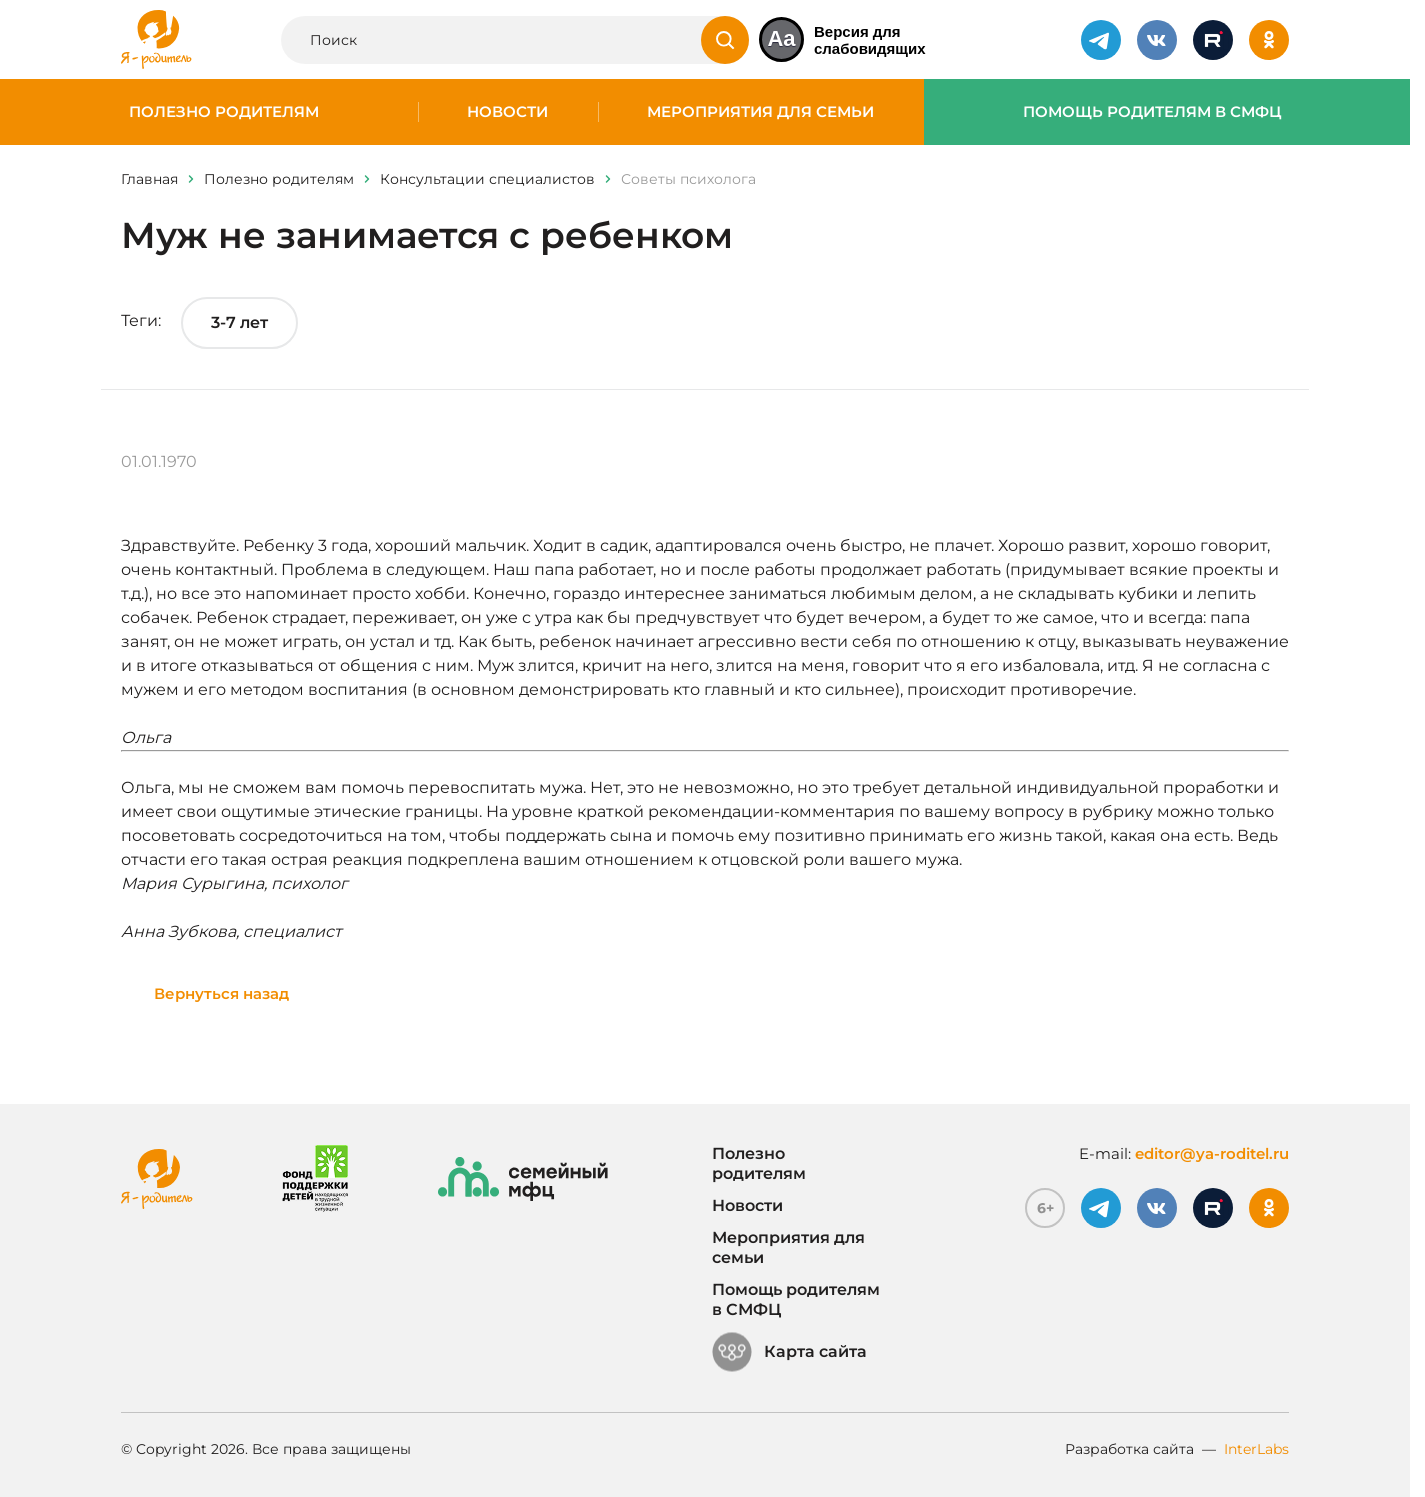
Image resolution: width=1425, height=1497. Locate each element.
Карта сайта (789, 1352)
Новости (507, 112)
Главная (149, 179)
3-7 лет (239, 322)
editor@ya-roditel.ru (1212, 1153)
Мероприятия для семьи (760, 112)
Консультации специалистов (487, 179)
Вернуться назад (221, 993)
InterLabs (1256, 1449)
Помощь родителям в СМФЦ (1152, 112)
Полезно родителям (224, 112)
